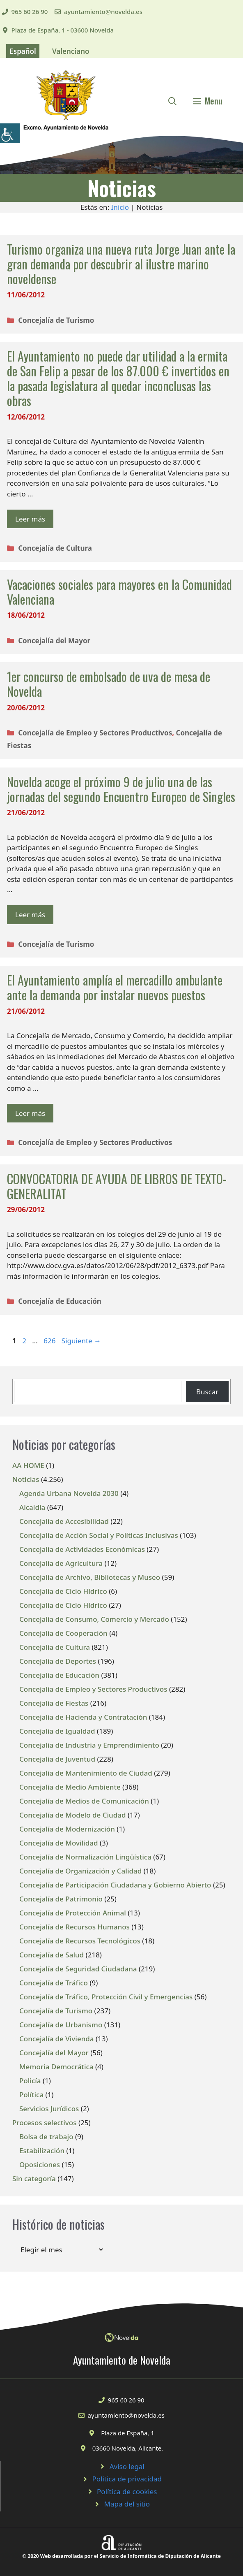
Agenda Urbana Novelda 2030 (69, 1493)
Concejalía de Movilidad (58, 1843)
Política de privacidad (127, 2478)
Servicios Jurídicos (49, 2108)
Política (31, 2094)
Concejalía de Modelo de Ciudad (72, 1815)
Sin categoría (34, 2178)
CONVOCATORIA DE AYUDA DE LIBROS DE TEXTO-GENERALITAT (117, 1186)
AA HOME (28, 1465)
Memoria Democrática (56, 2066)
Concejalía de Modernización (67, 1829)
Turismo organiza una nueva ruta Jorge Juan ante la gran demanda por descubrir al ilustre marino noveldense (121, 264)
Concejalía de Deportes (57, 1661)
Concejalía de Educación (59, 1301)
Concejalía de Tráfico (53, 1982)
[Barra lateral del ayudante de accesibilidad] (10, 133)
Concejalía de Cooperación (63, 1633)
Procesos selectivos (44, 2122)
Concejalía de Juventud (57, 1759)
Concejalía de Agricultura (61, 1563)
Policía (30, 2080)
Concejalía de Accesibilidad (64, 1521)
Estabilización (41, 2150)
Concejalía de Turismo (56, 320)
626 (50, 1340)
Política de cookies (127, 2491)
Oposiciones (39, 2164)
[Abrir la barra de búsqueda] (172, 100)
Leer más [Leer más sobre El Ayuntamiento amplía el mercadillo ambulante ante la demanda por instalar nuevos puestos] (30, 1113)
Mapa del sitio (127, 2504)
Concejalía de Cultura (55, 548)
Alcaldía (32, 1507)
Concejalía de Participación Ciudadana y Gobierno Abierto (115, 1885)
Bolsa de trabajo (46, 2136)
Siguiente (81, 1340)
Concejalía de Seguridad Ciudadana (78, 1968)
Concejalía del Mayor (54, 640)
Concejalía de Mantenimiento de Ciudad (85, 1773)
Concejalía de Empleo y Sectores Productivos (95, 732)
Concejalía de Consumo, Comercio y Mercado (94, 1619)
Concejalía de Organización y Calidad (80, 1871)
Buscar (207, 1391)
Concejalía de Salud (51, 1954)
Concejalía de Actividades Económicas (82, 1549)
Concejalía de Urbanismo (60, 2024)
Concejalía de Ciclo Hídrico (63, 1591)
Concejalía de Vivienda (56, 2038)
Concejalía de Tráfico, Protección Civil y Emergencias (106, 1996)
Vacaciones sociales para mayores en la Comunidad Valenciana (119, 591)
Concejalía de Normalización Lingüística (85, 1857)
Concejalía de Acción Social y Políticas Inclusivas (98, 1535)
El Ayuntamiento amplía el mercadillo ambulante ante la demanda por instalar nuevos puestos (114, 987)
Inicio (120, 207)
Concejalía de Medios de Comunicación (84, 1801)
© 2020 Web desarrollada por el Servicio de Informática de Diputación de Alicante (121, 2556)
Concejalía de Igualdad (57, 1731)
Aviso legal (127, 2466)
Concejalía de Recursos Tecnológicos (79, 1940)
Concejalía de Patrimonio (61, 1899)
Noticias (25, 1479)
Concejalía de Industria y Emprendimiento (89, 1745)
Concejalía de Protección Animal (72, 1913)
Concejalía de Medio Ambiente (70, 1787)
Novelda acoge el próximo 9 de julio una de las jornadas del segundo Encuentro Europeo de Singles (121, 789)
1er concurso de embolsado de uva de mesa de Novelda (108, 683)
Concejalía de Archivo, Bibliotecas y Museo (89, 1577)
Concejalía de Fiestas (53, 1703)
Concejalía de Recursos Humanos (74, 1926)
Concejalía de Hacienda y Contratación (83, 1717)
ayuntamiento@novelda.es (103, 11)
